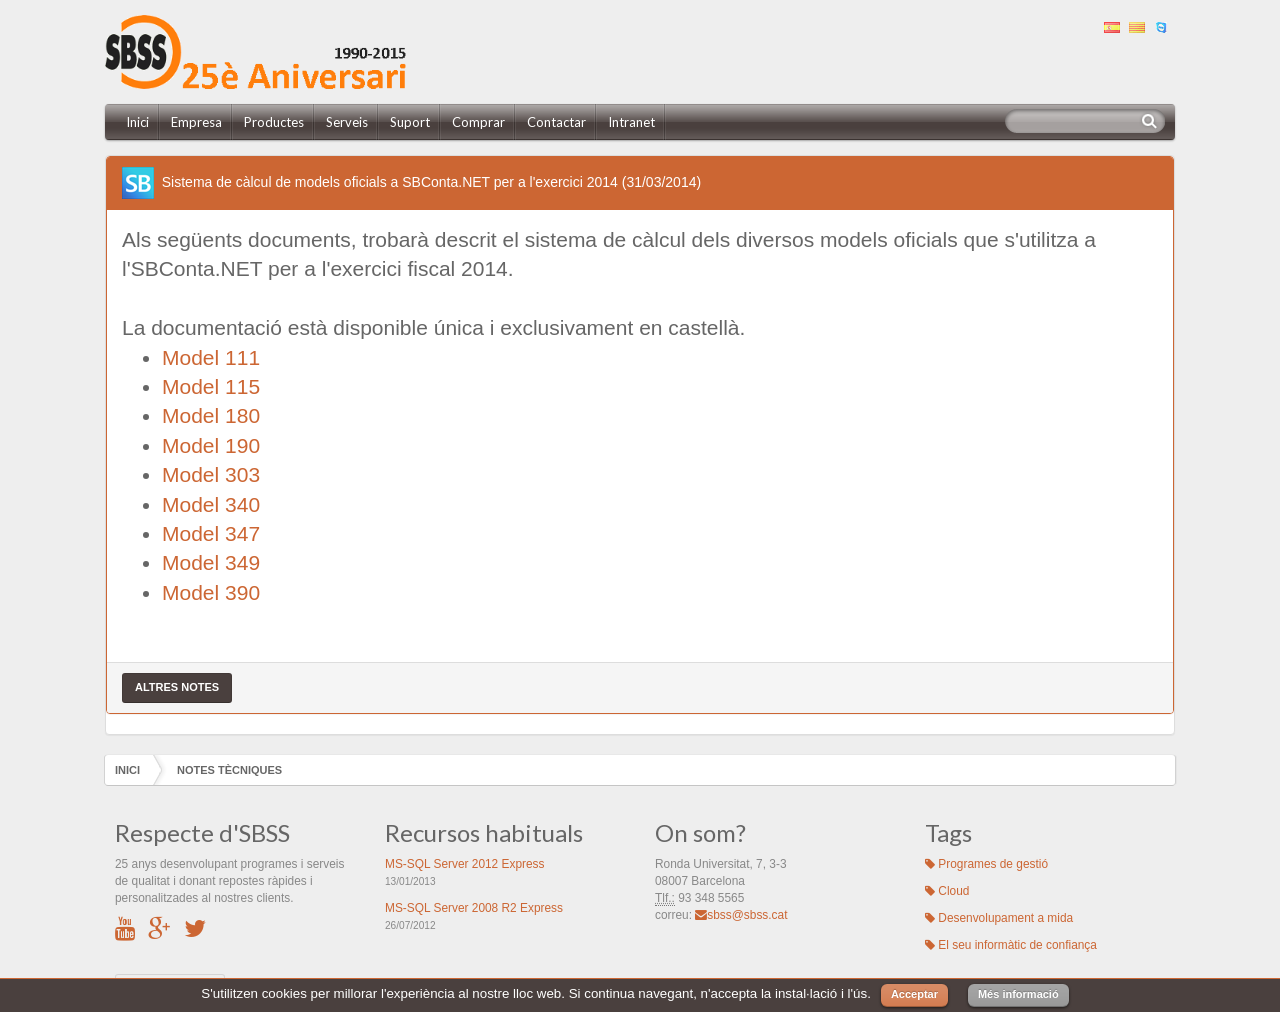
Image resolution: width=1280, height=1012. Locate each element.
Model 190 (211, 445)
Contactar (556, 122)
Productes (274, 122)
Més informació (1018, 994)
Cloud (947, 891)
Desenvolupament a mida (999, 918)
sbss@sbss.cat (741, 915)
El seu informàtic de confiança (1011, 945)
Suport (410, 122)
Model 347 (211, 533)
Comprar (478, 122)
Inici (137, 122)
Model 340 (211, 504)
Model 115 (211, 386)
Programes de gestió (986, 864)
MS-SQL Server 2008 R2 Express (474, 908)
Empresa (196, 122)
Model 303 (211, 474)
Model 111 (211, 357)
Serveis (347, 122)
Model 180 (211, 415)
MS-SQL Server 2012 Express (464, 864)
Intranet (631, 122)
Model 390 (211, 592)
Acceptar (914, 994)
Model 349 (211, 562)
